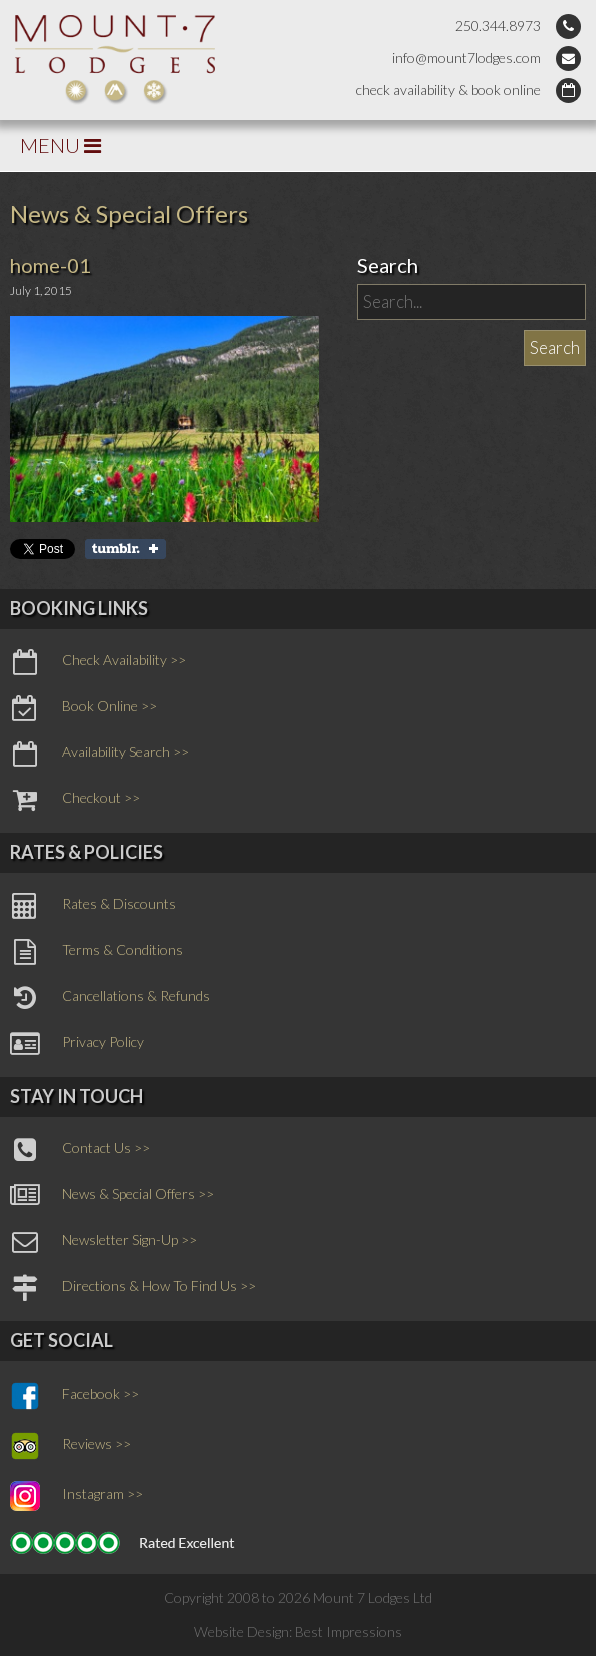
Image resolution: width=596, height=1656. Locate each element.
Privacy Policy (77, 1044)
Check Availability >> (98, 662)
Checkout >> (75, 800)
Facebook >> (74, 1396)
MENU (60, 145)
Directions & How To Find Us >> (133, 1288)
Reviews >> (70, 1446)
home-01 (50, 265)
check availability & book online (448, 89)
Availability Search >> (99, 754)
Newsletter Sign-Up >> (103, 1242)
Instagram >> (76, 1496)
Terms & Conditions (96, 952)
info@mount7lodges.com (466, 57)
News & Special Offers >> (112, 1196)
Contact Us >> (80, 1150)
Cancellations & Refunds (110, 998)
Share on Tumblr (125, 549)
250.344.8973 (498, 25)
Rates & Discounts (93, 906)
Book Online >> (83, 708)
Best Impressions (348, 1631)
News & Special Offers (129, 213)
